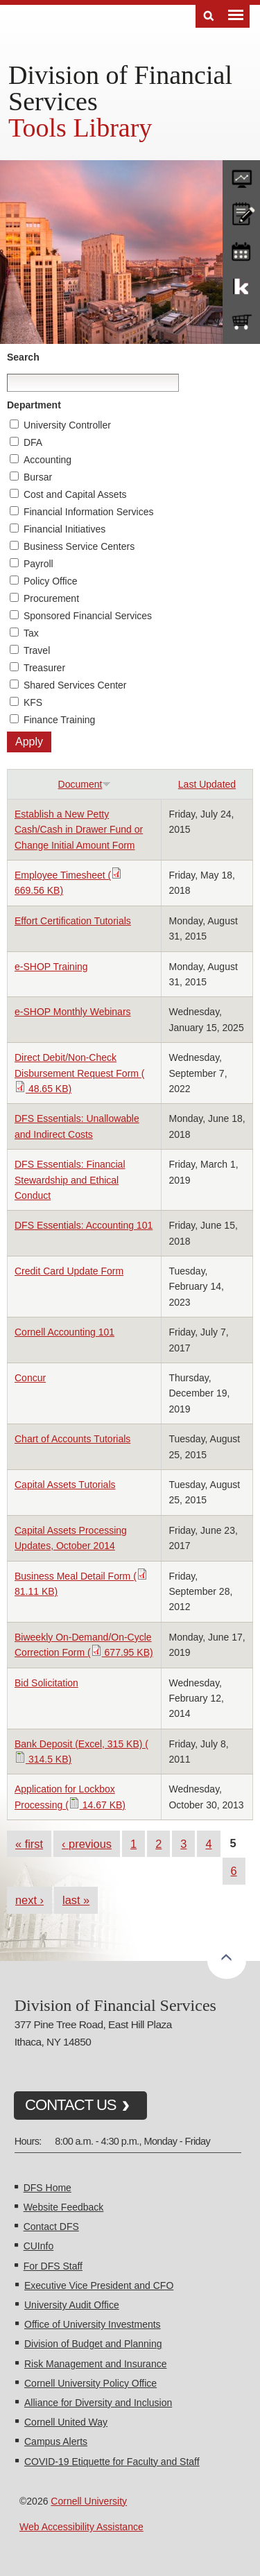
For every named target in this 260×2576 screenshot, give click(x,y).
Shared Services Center (75, 685)
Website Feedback (64, 2207)
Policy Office (51, 581)
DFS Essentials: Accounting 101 (84, 1225)
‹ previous (87, 1844)
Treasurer (44, 667)
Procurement (51, 598)
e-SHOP (241, 322)
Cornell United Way (65, 2422)
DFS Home (47, 2187)
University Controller (67, 425)
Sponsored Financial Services (88, 615)
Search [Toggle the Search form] (209, 16)
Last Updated (207, 784)
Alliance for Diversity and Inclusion (98, 2402)
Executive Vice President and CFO (98, 2285)
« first (29, 1844)
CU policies (241, 212)
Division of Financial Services (120, 88)
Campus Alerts (55, 2441)
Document (85, 784)
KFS (33, 702)
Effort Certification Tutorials (73, 920)
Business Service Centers (79, 546)
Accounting (47, 459)
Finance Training (60, 719)
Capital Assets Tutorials (65, 1484)
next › (29, 1900)
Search (23, 357)
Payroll (38, 563)
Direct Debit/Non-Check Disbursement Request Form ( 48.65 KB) (80, 1073)
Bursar (38, 477)
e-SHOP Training (51, 966)
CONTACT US (70, 2104)
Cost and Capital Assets (75, 494)
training (241, 249)
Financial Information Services (89, 511)
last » (75, 1900)
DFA (33, 442)
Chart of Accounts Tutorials (72, 1438)
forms (241, 175)
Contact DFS (51, 2226)
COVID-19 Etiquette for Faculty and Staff (112, 2461)
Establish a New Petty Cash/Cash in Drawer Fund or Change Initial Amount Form (79, 830)
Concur (30, 1377)
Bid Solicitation (46, 1682)
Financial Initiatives (64, 529)
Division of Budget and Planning (93, 2343)
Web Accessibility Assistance (81, 2526)
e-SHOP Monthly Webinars (73, 1011)
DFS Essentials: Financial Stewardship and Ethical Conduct (70, 1180)
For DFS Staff (53, 2266)
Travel (37, 650)
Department (34, 404)
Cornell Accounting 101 (64, 1332)
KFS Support (241, 285)
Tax (31, 633)
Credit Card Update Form (69, 1271)
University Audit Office (71, 2304)
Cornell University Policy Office (90, 2383)
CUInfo (39, 2245)
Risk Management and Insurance (95, 2363)
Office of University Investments (92, 2324)
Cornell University (89, 2501)
